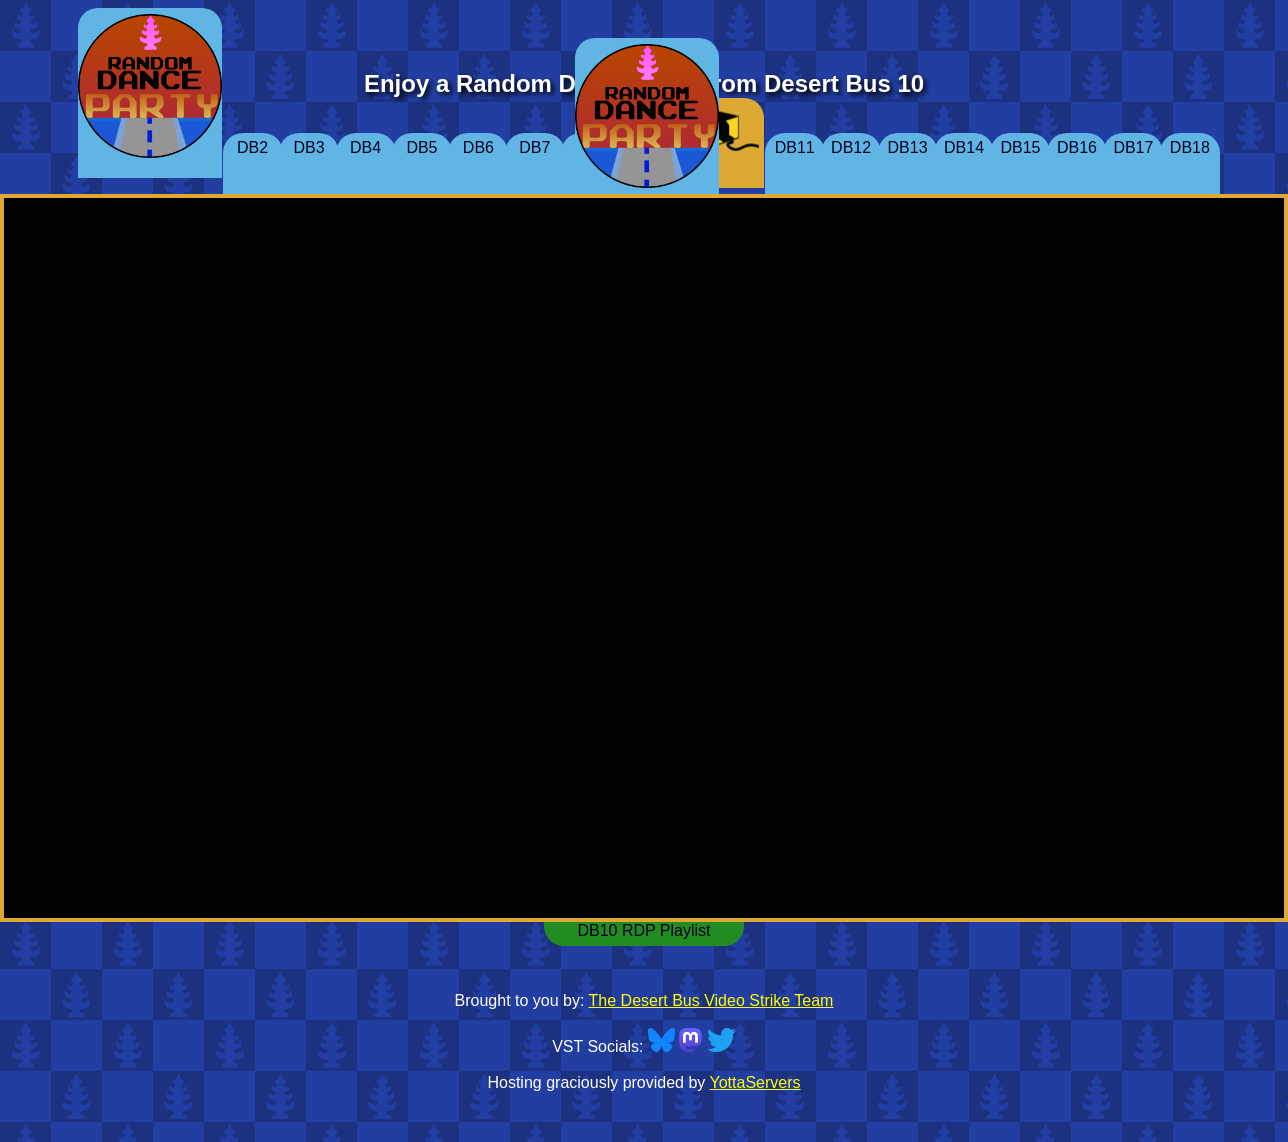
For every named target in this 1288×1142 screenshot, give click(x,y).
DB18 (1190, 147)
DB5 (421, 147)
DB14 (964, 147)
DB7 (534, 147)
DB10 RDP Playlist (643, 930)
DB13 (908, 147)
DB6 (478, 147)
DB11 (795, 147)
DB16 (1077, 147)
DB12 (851, 147)
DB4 (365, 147)
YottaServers (755, 1082)
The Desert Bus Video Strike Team (711, 1000)
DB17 (1133, 147)
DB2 (252, 147)
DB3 (308, 147)
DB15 (1020, 147)
